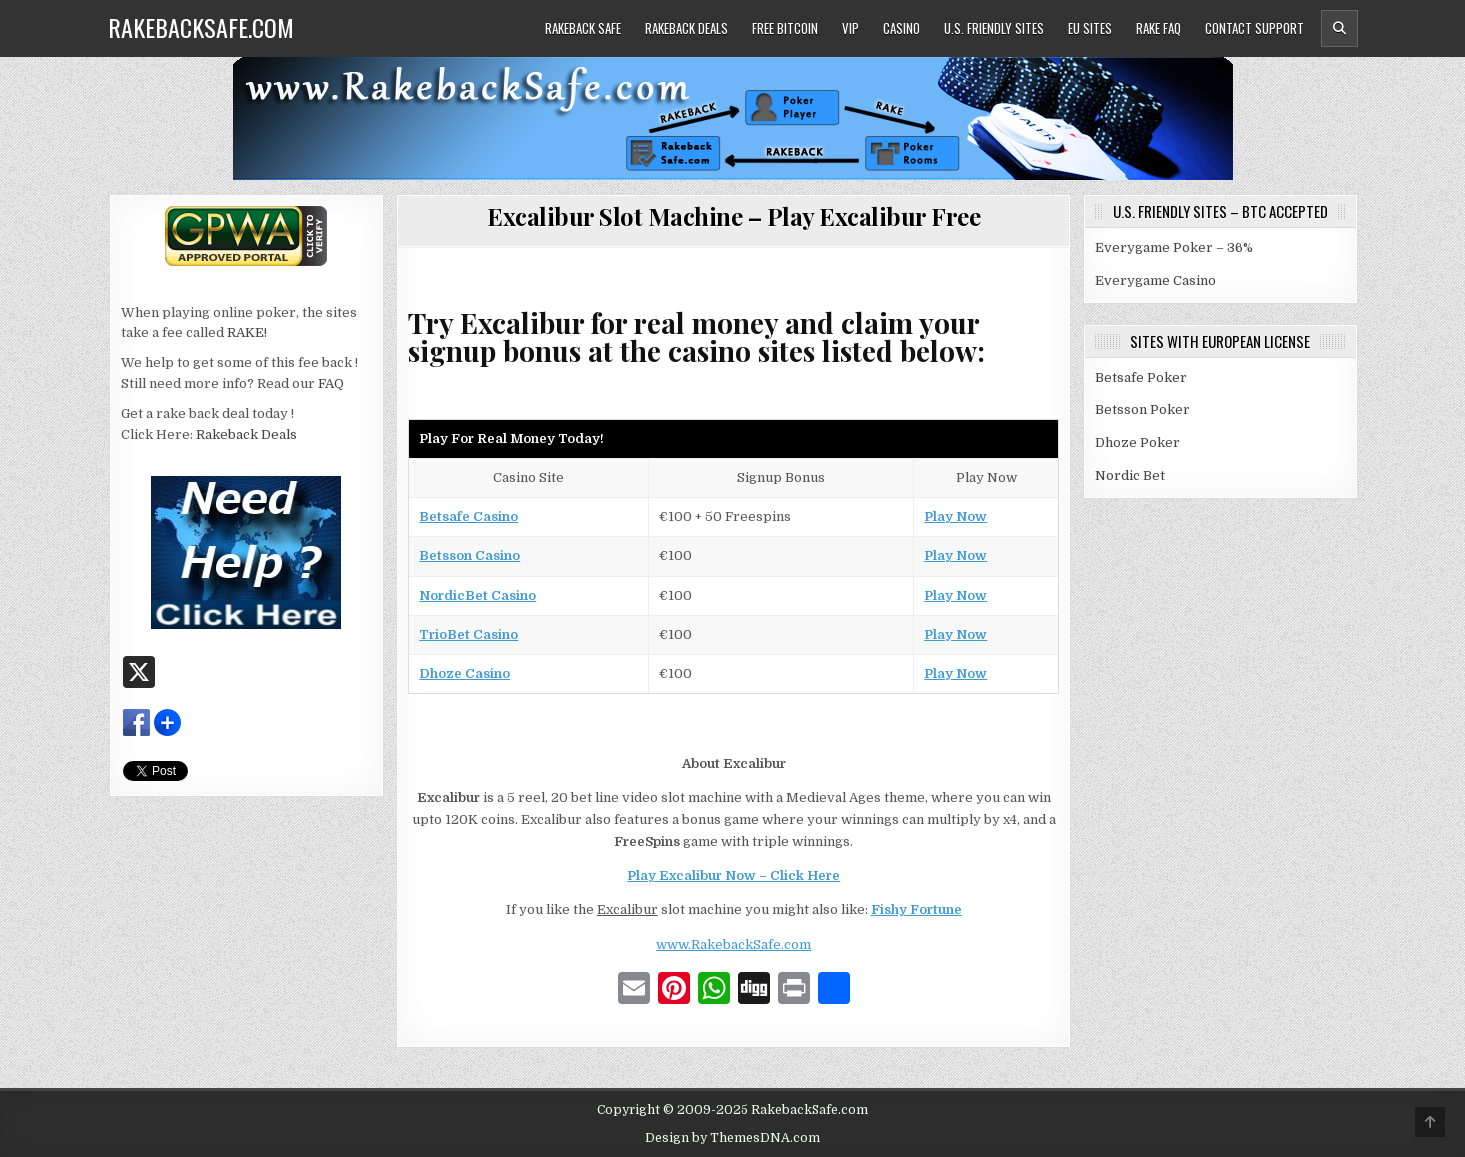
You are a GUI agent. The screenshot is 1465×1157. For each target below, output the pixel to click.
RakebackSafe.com (201, 27)
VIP (850, 28)
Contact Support (1254, 28)
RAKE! (247, 332)
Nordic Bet (1130, 475)
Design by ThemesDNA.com (732, 1138)
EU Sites (1090, 28)
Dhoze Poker (1137, 442)
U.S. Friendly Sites (994, 28)
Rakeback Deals (686, 28)
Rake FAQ (1158, 28)
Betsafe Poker (1141, 377)
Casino (901, 28)
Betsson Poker (1142, 409)
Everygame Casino (1155, 280)
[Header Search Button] (1339, 28)
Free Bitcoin (785, 28)
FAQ (331, 383)
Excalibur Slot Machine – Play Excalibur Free (733, 216)
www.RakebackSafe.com (733, 944)
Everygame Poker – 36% (1174, 247)
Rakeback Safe (583, 28)
